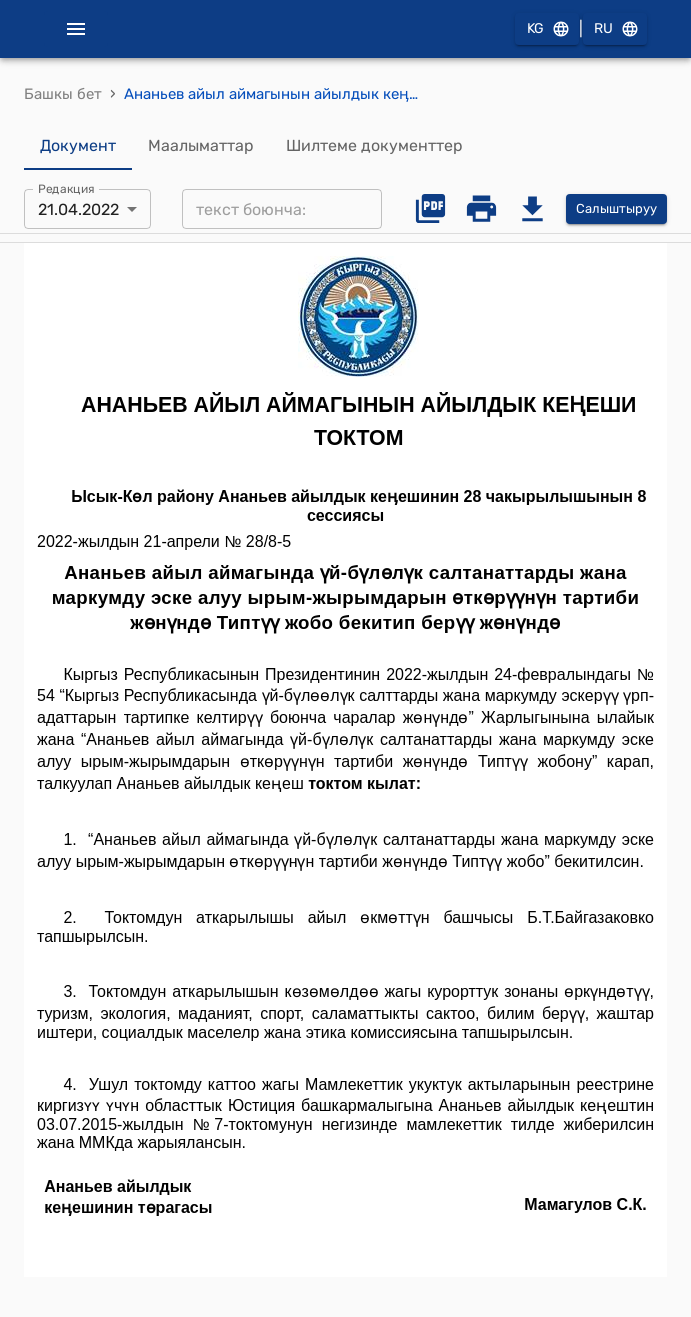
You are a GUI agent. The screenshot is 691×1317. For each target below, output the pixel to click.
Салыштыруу (616, 209)
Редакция (66, 189)
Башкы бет (63, 94)
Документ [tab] (78, 146)
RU (615, 29)
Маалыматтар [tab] (201, 146)
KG (547, 29)
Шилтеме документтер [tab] (374, 146)
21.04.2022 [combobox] (78, 209)
